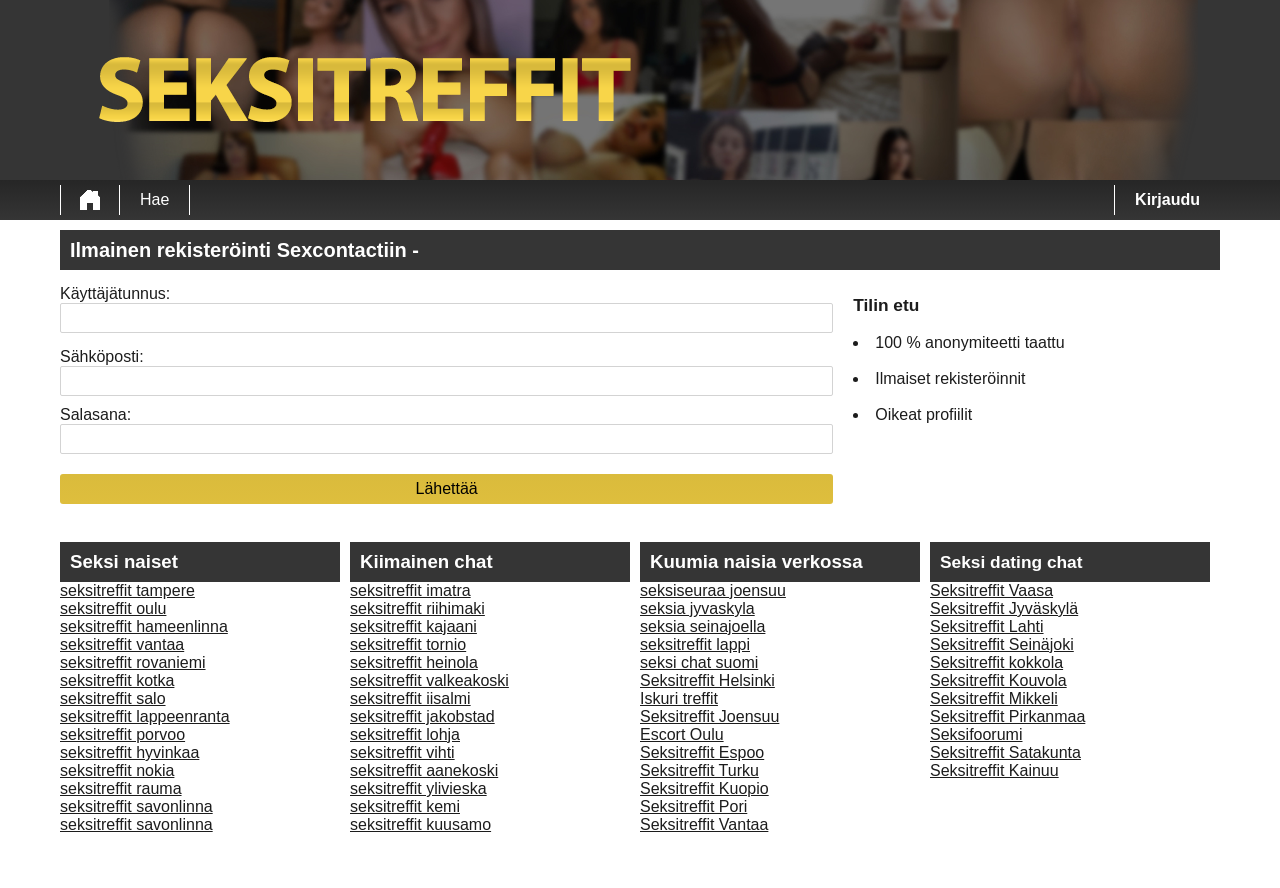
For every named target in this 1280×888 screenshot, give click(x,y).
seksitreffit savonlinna (136, 806)
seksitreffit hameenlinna (144, 626)
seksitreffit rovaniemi (133, 662)
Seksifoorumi (976, 734)
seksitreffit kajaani (413, 626)
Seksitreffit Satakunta (1005, 752)
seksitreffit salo (113, 698)
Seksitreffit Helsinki (707, 680)
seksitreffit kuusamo (420, 824)
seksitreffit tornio (408, 644)
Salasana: (95, 414)
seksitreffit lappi (695, 644)
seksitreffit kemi (405, 806)
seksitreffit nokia (117, 770)
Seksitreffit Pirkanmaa (1007, 716)
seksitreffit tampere (127, 590)
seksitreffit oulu (113, 608)
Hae (154, 199)
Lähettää (446, 488)
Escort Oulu (682, 734)
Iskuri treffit (679, 698)
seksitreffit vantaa (122, 644)
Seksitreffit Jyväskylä (1004, 608)
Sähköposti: (102, 356)
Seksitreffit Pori (693, 806)
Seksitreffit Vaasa (991, 590)
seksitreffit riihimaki (417, 608)
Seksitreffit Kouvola (998, 680)
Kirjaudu (1167, 199)
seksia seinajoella (702, 626)
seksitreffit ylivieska (418, 788)
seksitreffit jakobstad (422, 716)
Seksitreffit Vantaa (704, 824)
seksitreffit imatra (410, 590)
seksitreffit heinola (414, 662)
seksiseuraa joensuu (713, 590)
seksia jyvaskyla (697, 608)
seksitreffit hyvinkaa (129, 752)
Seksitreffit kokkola (996, 662)
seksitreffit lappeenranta (145, 716)
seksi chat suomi (699, 662)
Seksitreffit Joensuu (709, 716)
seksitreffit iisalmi (410, 698)
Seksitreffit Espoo (702, 752)
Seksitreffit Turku (699, 770)
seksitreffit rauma (121, 788)
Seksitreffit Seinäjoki (1002, 644)
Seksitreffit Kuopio (704, 788)
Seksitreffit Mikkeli (994, 698)
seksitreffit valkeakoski (429, 680)
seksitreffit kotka (117, 680)
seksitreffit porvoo (122, 734)
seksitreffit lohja (405, 734)
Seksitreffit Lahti (987, 626)
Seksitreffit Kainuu (994, 770)
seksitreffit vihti (402, 752)
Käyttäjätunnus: (115, 293)
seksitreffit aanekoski (424, 770)
